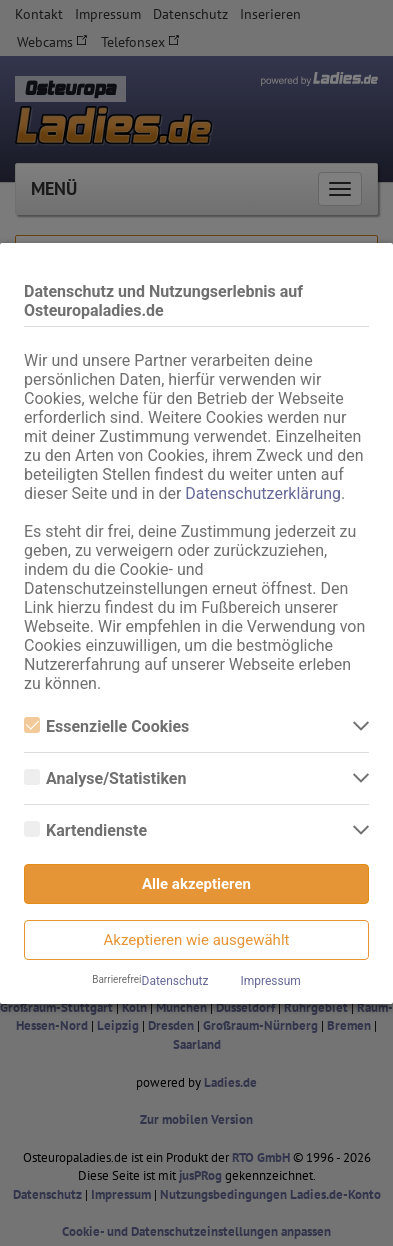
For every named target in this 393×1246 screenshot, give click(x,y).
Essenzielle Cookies (106, 726)
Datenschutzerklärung (263, 493)
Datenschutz (175, 981)
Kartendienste (85, 830)
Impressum (270, 981)
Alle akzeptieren (196, 884)
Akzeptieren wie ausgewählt (197, 940)
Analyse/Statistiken (105, 778)
